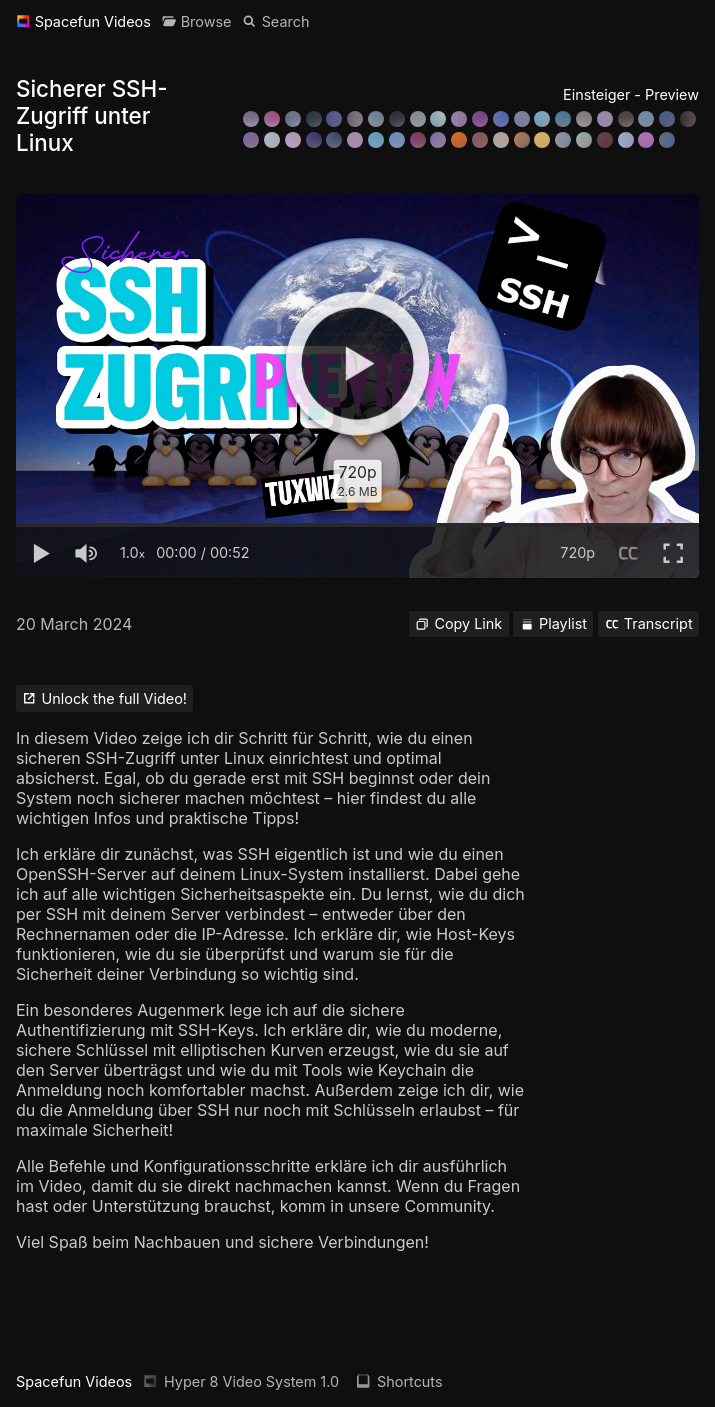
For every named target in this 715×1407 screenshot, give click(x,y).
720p (577, 552)
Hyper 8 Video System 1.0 (241, 1381)
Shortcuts (399, 1381)
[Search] (275, 21)
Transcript (649, 623)
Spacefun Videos (74, 1381)
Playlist (553, 623)
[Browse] (196, 21)
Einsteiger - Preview (631, 94)
